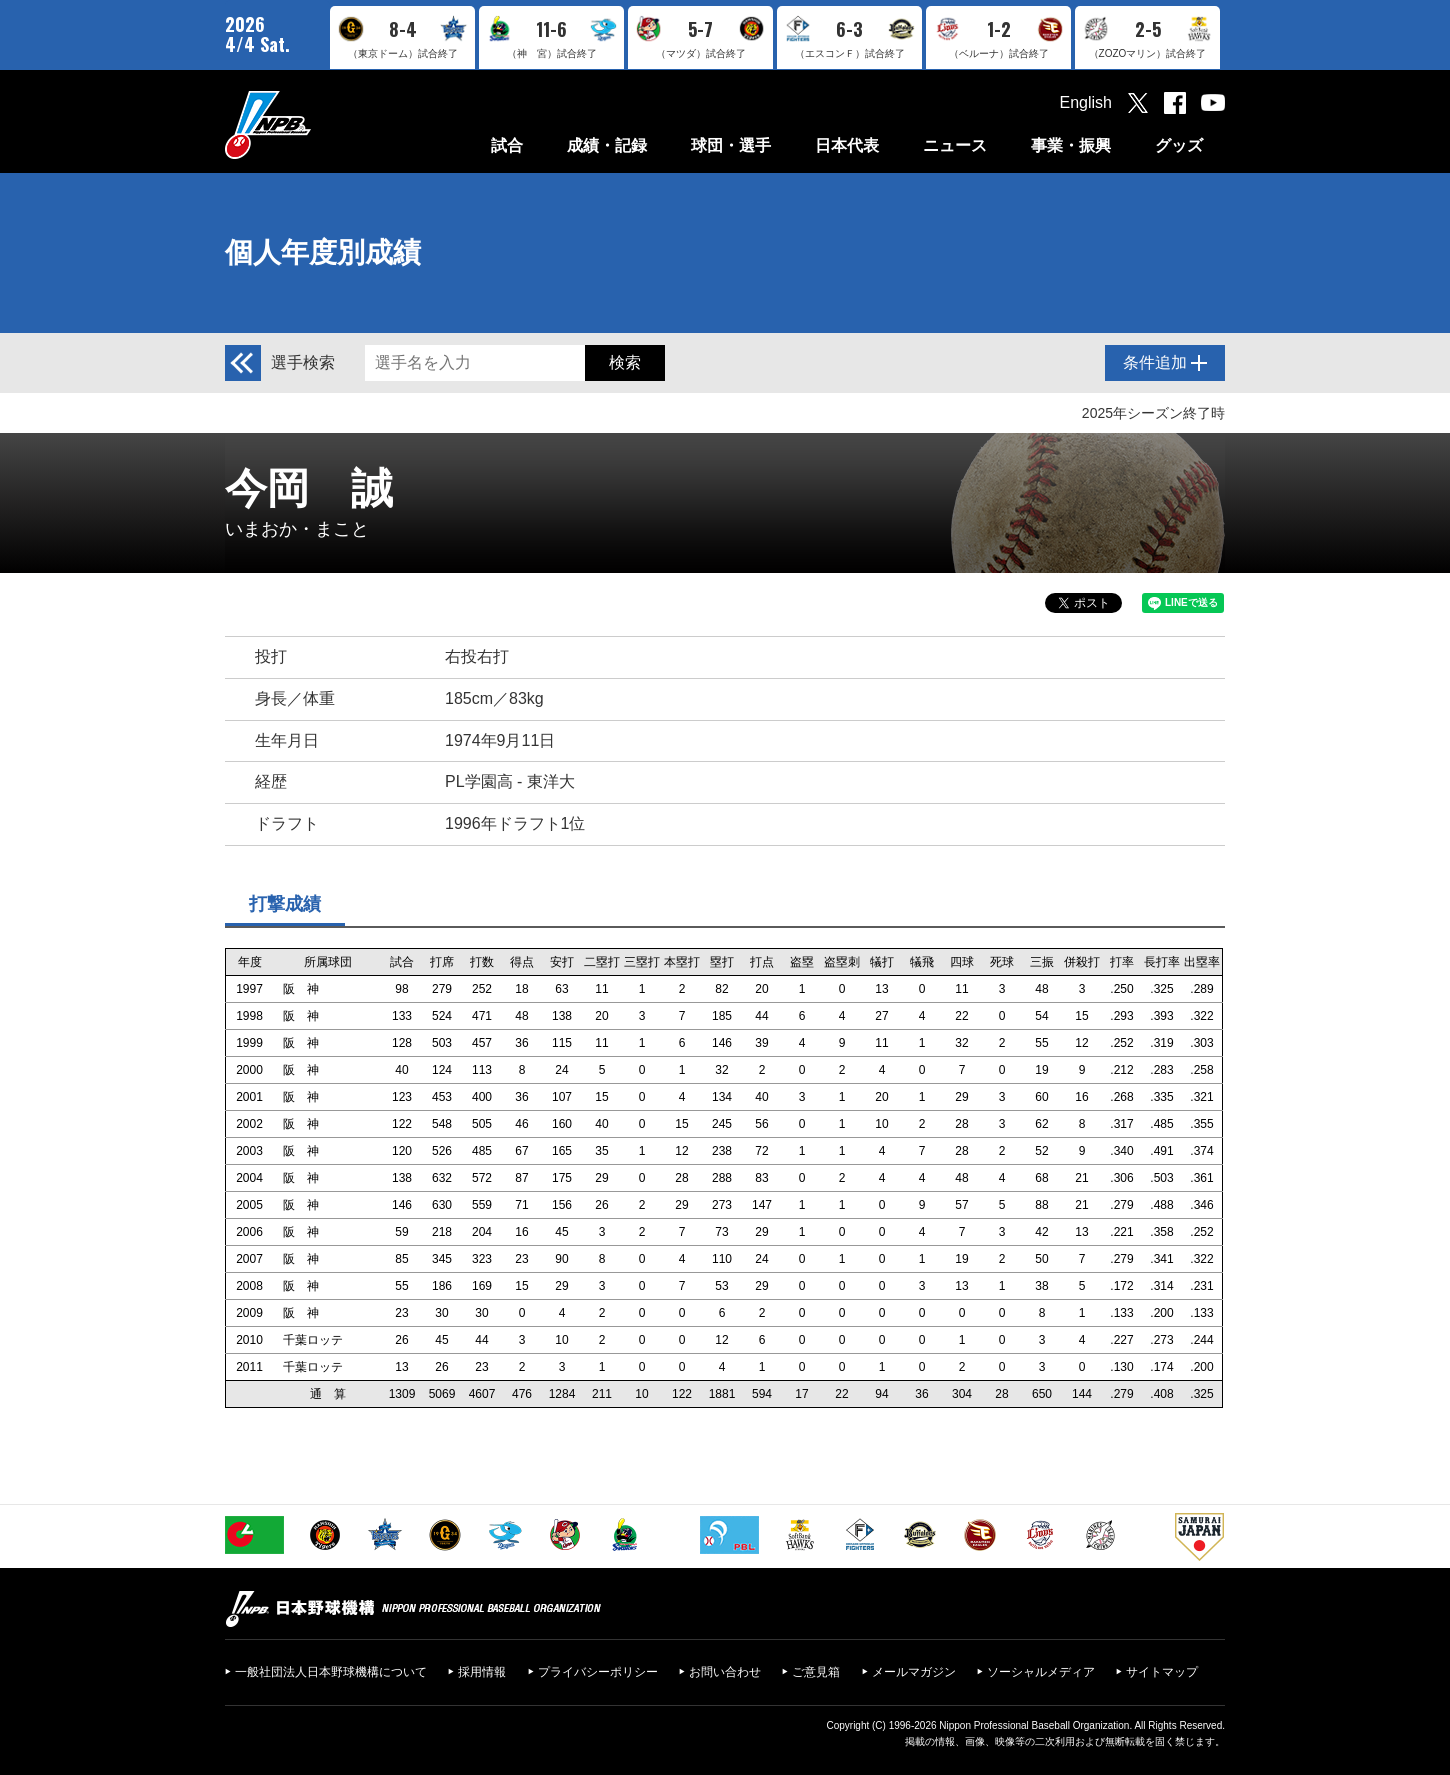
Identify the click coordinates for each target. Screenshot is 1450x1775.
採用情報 (482, 1672)
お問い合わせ (725, 1672)
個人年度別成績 (323, 252)
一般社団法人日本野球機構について (331, 1672)
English (1086, 102)
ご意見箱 (816, 1672)
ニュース (955, 145)
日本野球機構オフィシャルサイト (318, 124)
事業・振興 (1071, 145)
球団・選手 (731, 145)
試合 (507, 145)
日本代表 (847, 145)
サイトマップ (1162, 1672)
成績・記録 (607, 145)
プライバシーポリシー (598, 1672)
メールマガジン (914, 1672)
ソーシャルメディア (1041, 1672)
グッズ (1179, 145)
